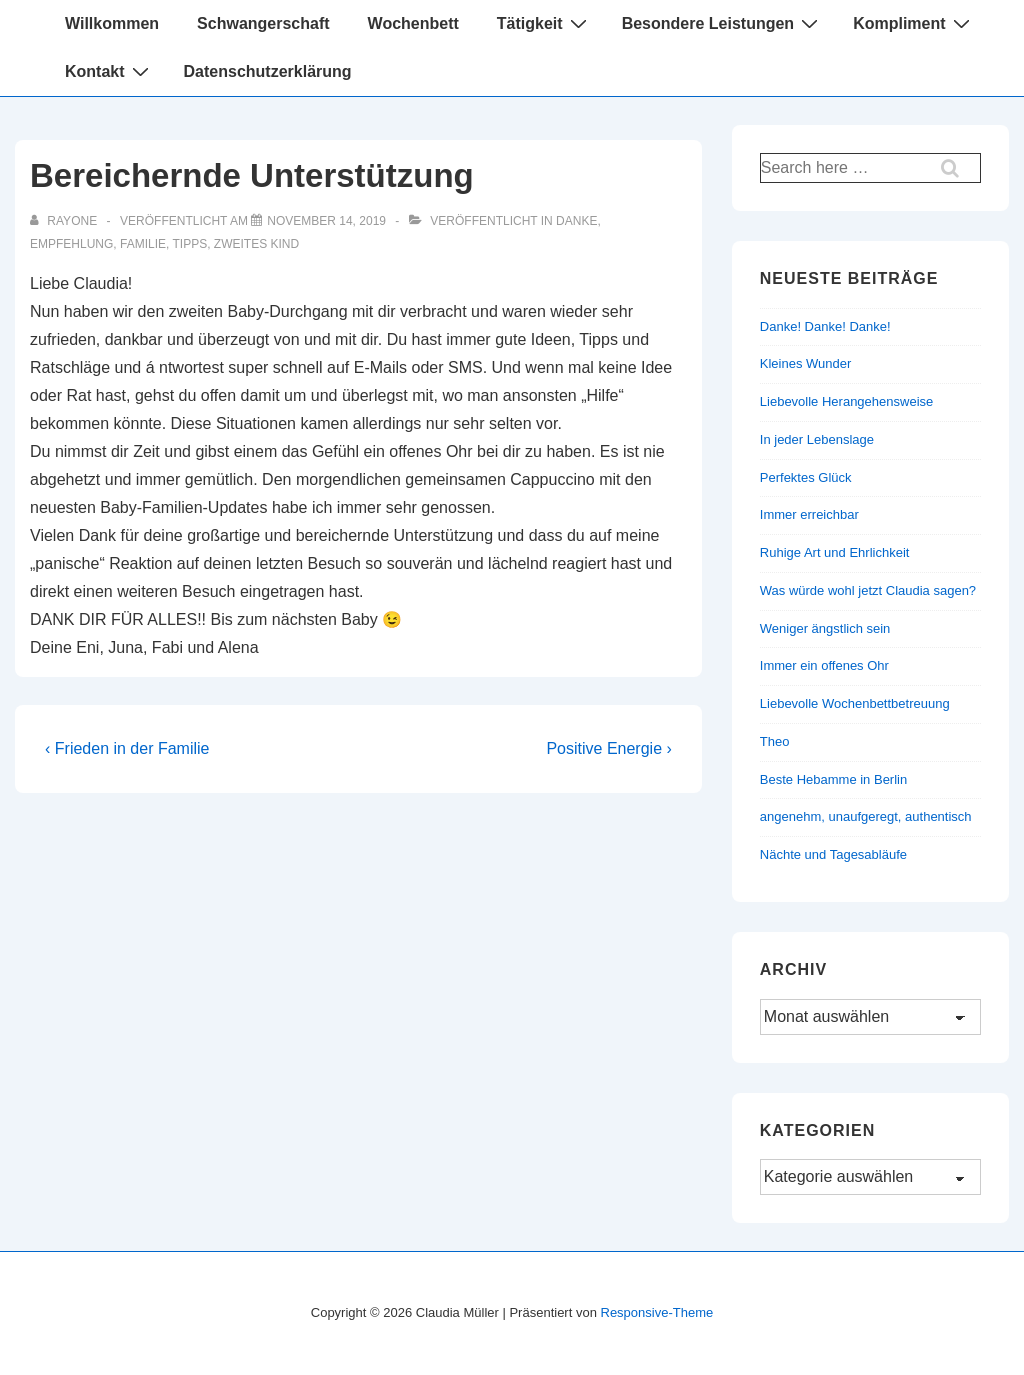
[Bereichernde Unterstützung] (326, 221)
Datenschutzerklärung (268, 71)
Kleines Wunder (806, 363)
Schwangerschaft (263, 23)
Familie (143, 244)
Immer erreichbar (809, 514)
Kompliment (913, 23)
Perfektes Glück (806, 477)
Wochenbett (413, 23)
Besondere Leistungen (722, 23)
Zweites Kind (256, 244)
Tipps (189, 244)
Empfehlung (71, 244)
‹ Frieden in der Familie (127, 748)
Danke (576, 221)
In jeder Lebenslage (817, 439)
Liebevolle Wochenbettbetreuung (855, 703)
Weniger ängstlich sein (825, 628)
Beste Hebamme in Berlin (833, 779)
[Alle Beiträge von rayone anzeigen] (65, 221)
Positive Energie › (608, 748)
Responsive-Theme (657, 1312)
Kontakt (109, 71)
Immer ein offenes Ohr (824, 665)
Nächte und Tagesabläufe (833, 854)
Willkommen (112, 23)
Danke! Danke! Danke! (825, 326)
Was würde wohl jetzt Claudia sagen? (868, 590)
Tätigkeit (544, 23)
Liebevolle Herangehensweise (846, 401)
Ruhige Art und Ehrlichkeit (835, 552)
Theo (775, 741)
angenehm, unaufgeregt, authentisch (866, 816)
